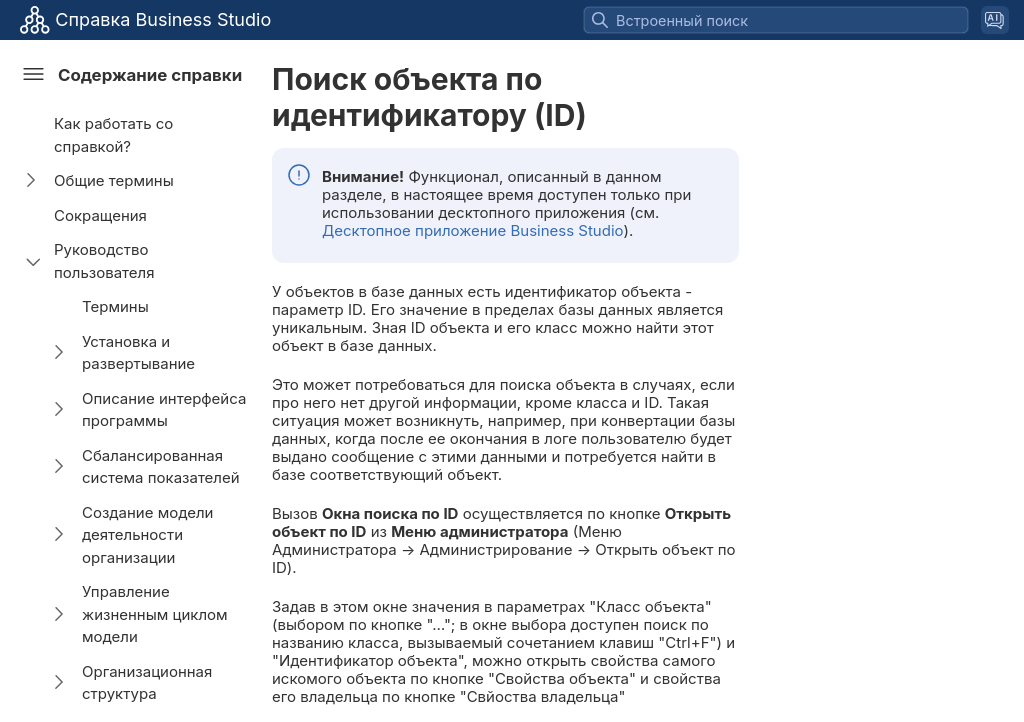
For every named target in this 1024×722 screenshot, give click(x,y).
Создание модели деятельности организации (147, 535)
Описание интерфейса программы (164, 410)
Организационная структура (147, 683)
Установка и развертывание (138, 353)
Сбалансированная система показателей (161, 467)
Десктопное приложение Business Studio (473, 230)
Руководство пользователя (104, 261)
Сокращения (100, 215)
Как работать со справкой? (113, 135)
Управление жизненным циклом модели (155, 614)
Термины (115, 306)
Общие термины (114, 180)
